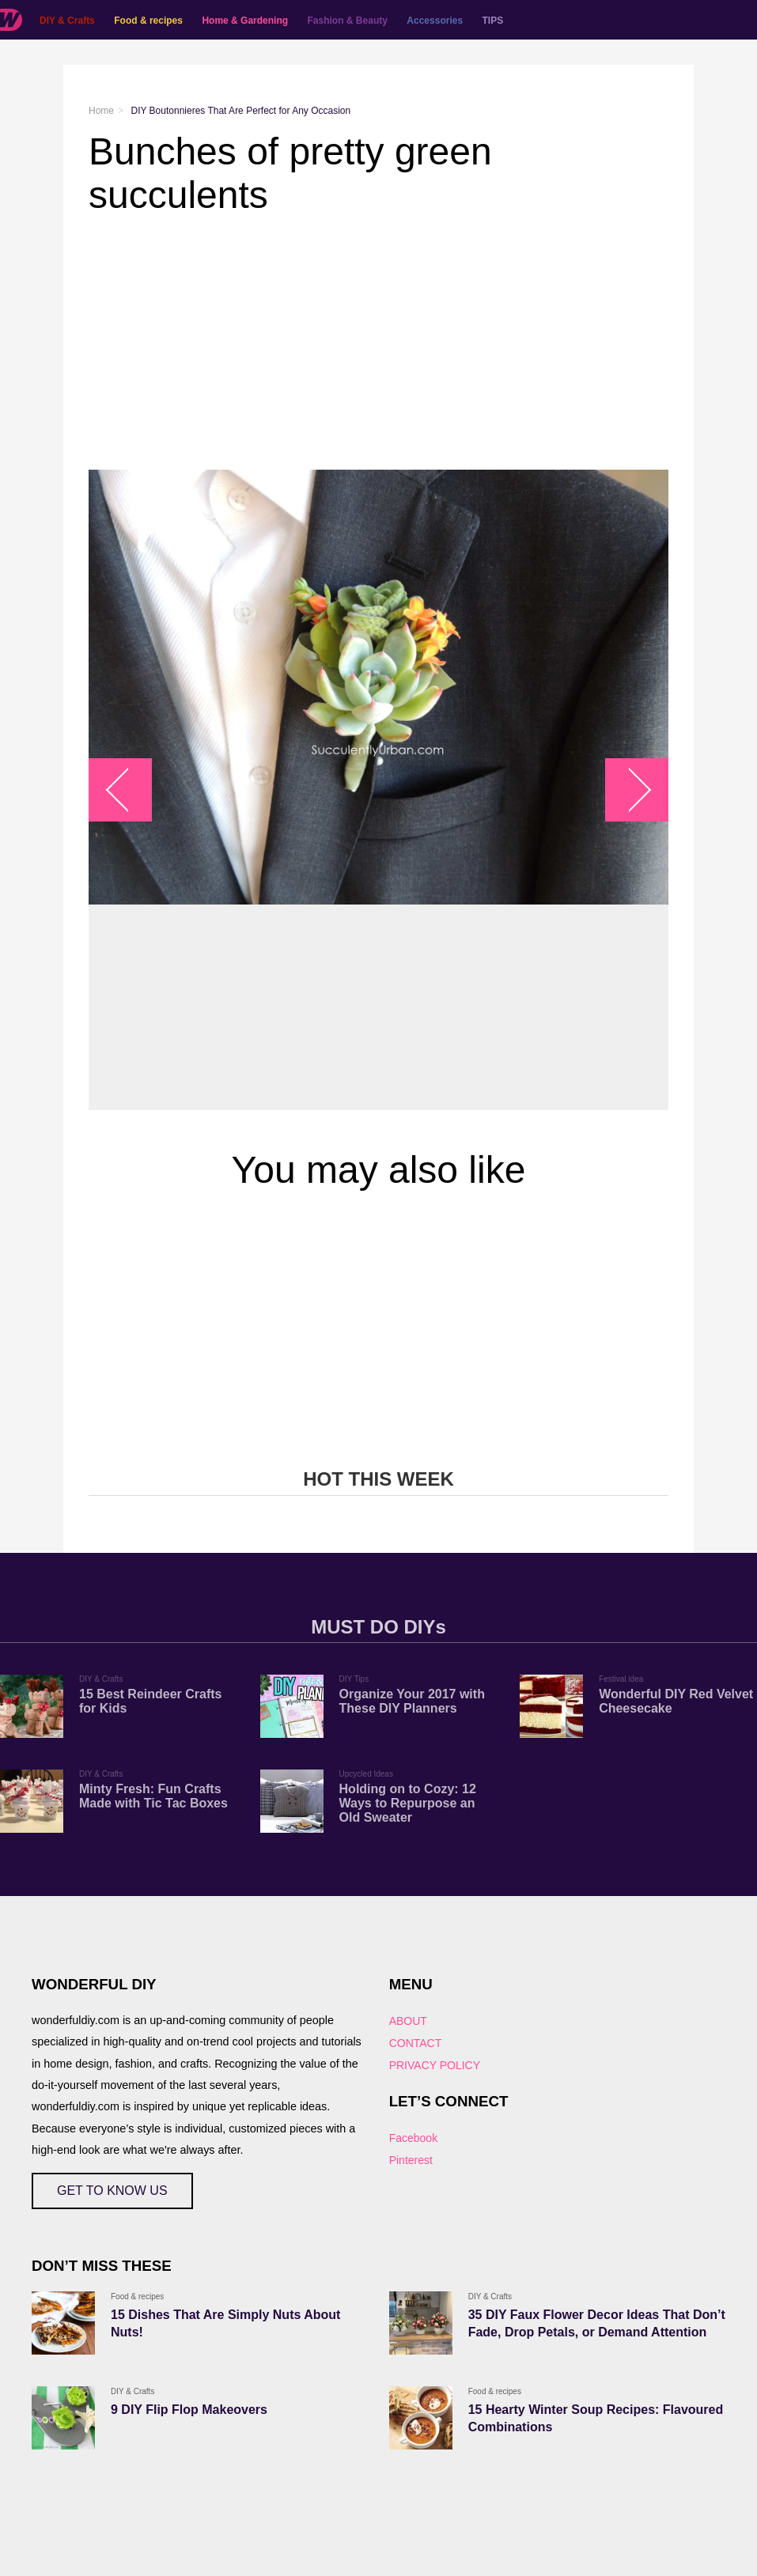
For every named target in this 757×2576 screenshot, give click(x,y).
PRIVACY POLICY (434, 2065)
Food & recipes (148, 20)
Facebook (413, 2138)
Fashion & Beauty (348, 20)
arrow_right (629, 790)
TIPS (493, 20)
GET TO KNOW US (112, 2190)
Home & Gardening (245, 20)
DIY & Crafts (67, 20)
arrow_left (128, 790)
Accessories (435, 20)
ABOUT (408, 2021)
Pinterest (411, 2160)
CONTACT (415, 2043)
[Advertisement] (378, 343)
